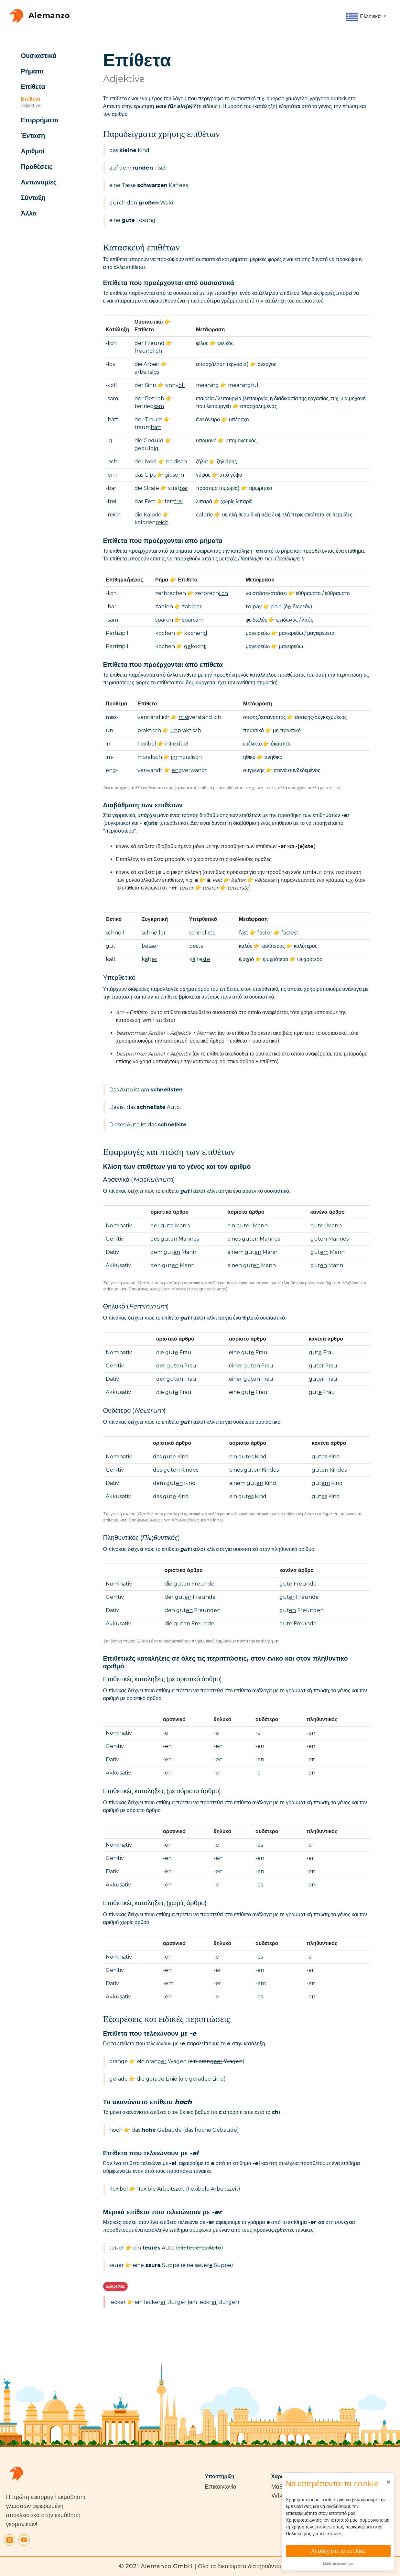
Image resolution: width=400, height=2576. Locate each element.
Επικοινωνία (221, 2486)
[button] (366, 17)
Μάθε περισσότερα (338, 2563)
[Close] (388, 2482)
